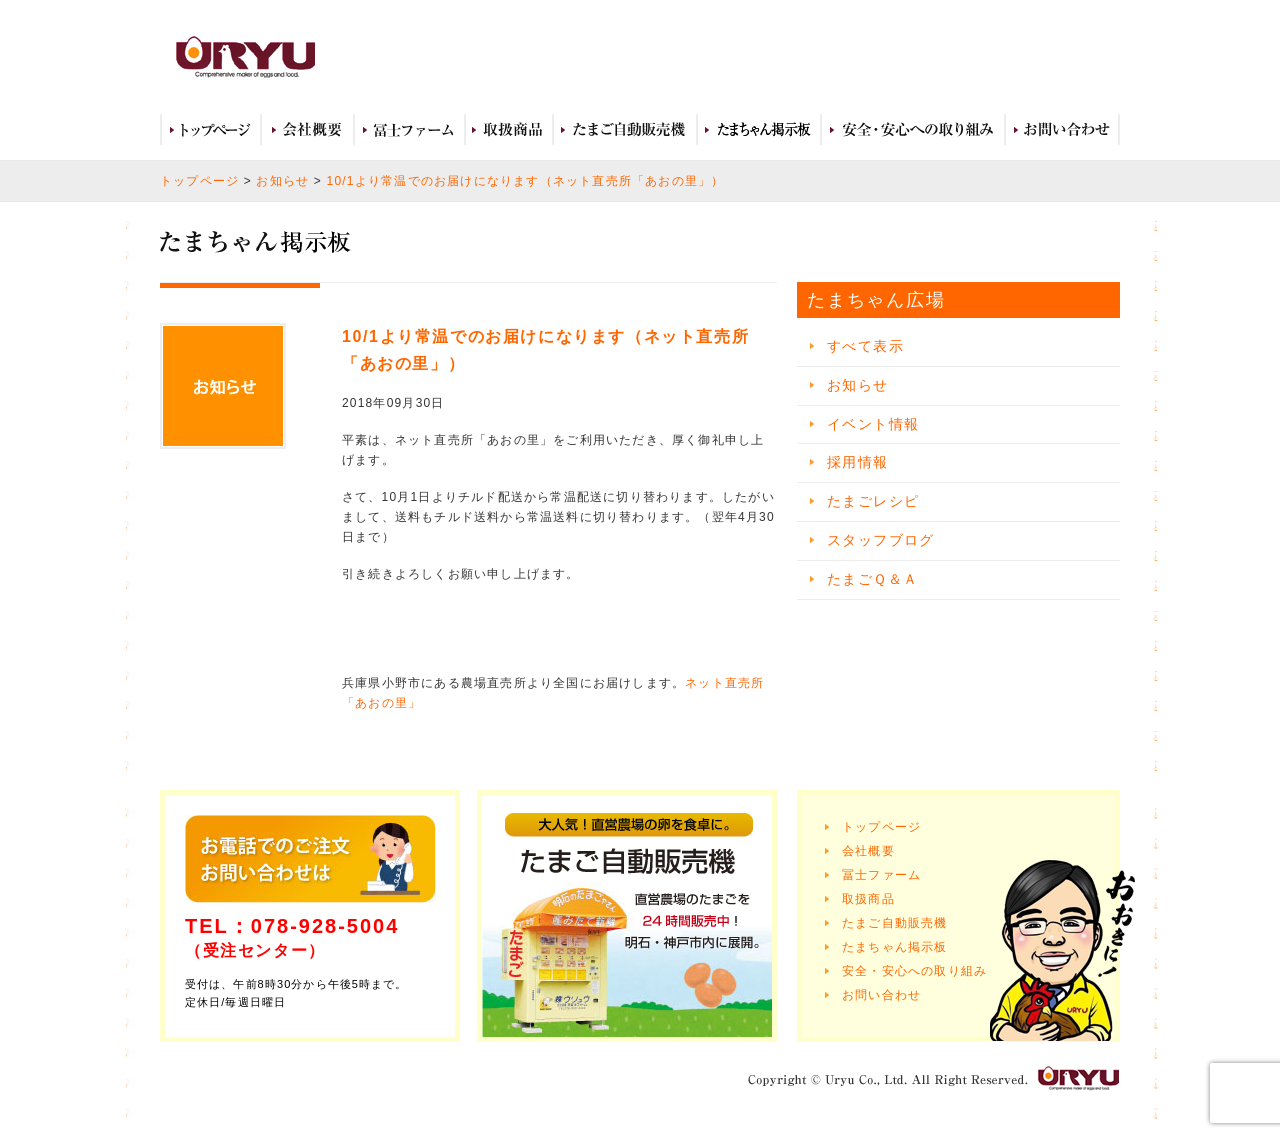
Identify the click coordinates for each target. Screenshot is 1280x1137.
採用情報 (858, 462)
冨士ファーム (409, 130)
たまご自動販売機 (625, 130)
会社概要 (307, 130)
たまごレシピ (873, 501)
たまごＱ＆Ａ (872, 579)
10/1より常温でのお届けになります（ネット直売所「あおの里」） (526, 181)
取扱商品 (509, 130)
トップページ (210, 130)
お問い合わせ (1062, 130)
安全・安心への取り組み (913, 130)
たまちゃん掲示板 (895, 947)
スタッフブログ (881, 540)
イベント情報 (873, 424)
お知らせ (282, 181)
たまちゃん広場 (759, 130)
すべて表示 (865, 346)
